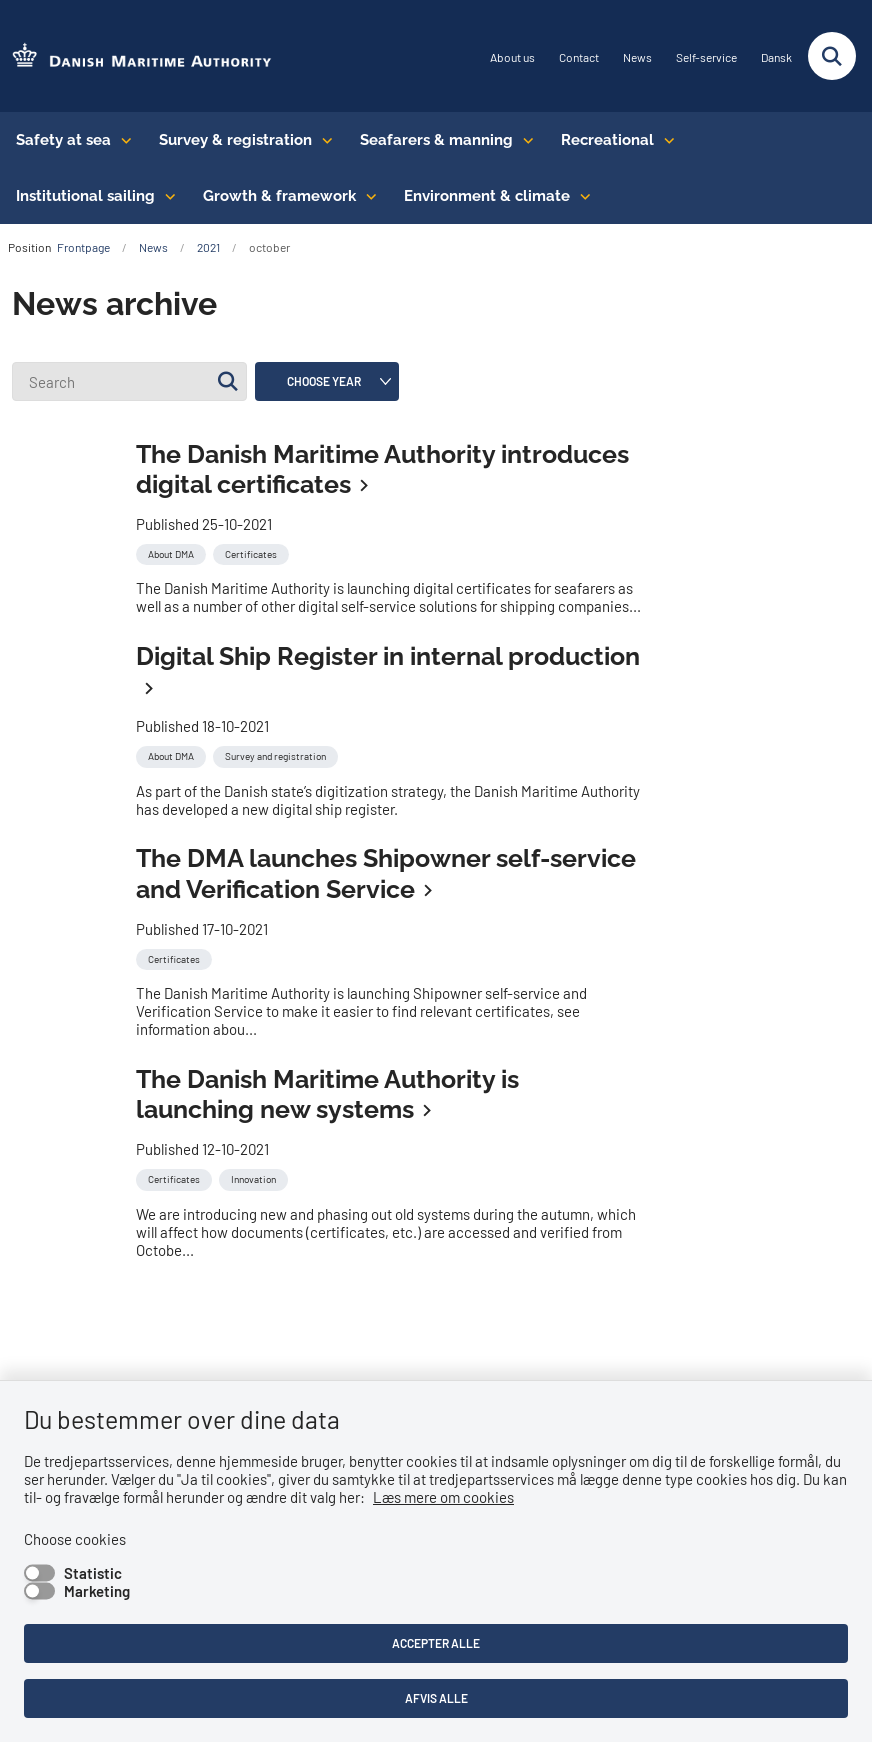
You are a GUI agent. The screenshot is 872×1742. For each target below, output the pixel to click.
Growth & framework (279, 196)
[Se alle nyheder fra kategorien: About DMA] (173, 552)
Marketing (97, 1591)
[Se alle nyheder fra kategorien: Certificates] (253, 552)
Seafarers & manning (436, 140)
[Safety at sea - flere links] (121, 140)
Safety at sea (63, 140)
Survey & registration (235, 140)
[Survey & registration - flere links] (322, 140)
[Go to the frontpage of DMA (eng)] (136, 56)
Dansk (776, 57)
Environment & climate (487, 196)
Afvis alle (436, 1698)
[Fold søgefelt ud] (832, 56)
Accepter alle (436, 1643)
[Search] (129, 381)
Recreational (607, 140)
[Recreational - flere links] (664, 140)
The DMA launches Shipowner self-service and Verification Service (386, 873)
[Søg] (227, 381)
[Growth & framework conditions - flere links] (366, 196)
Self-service (706, 57)
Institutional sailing (85, 196)
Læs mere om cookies (443, 1497)
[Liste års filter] (327, 381)
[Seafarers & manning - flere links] (523, 140)
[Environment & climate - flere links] (580, 196)
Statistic (93, 1573)
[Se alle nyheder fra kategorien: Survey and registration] (277, 754)
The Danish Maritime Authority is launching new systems (327, 1094)
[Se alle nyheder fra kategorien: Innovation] (255, 1177)
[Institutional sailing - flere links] (165, 196)
